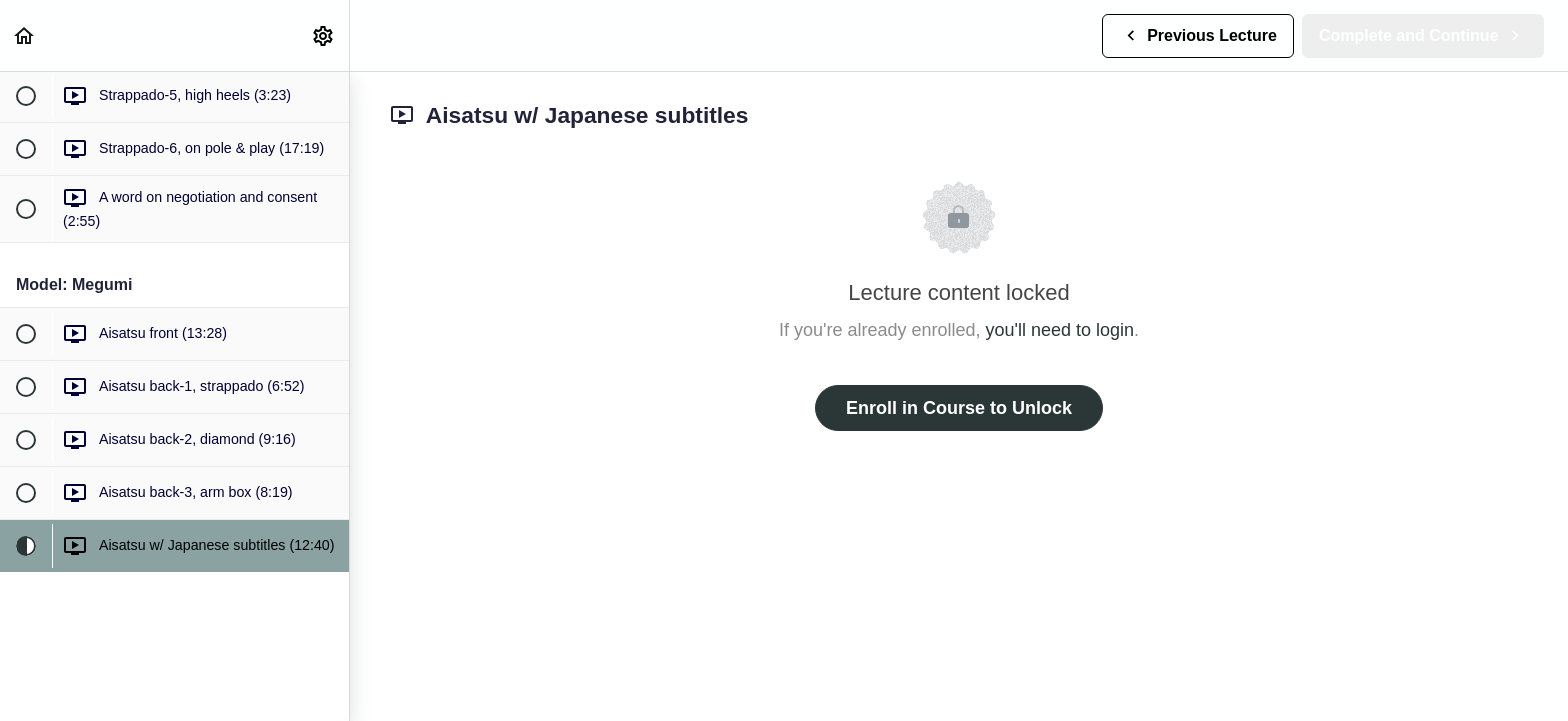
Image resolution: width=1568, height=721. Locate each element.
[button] (25, 35)
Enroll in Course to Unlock (959, 408)
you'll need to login (1060, 330)
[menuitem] (324, 35)
